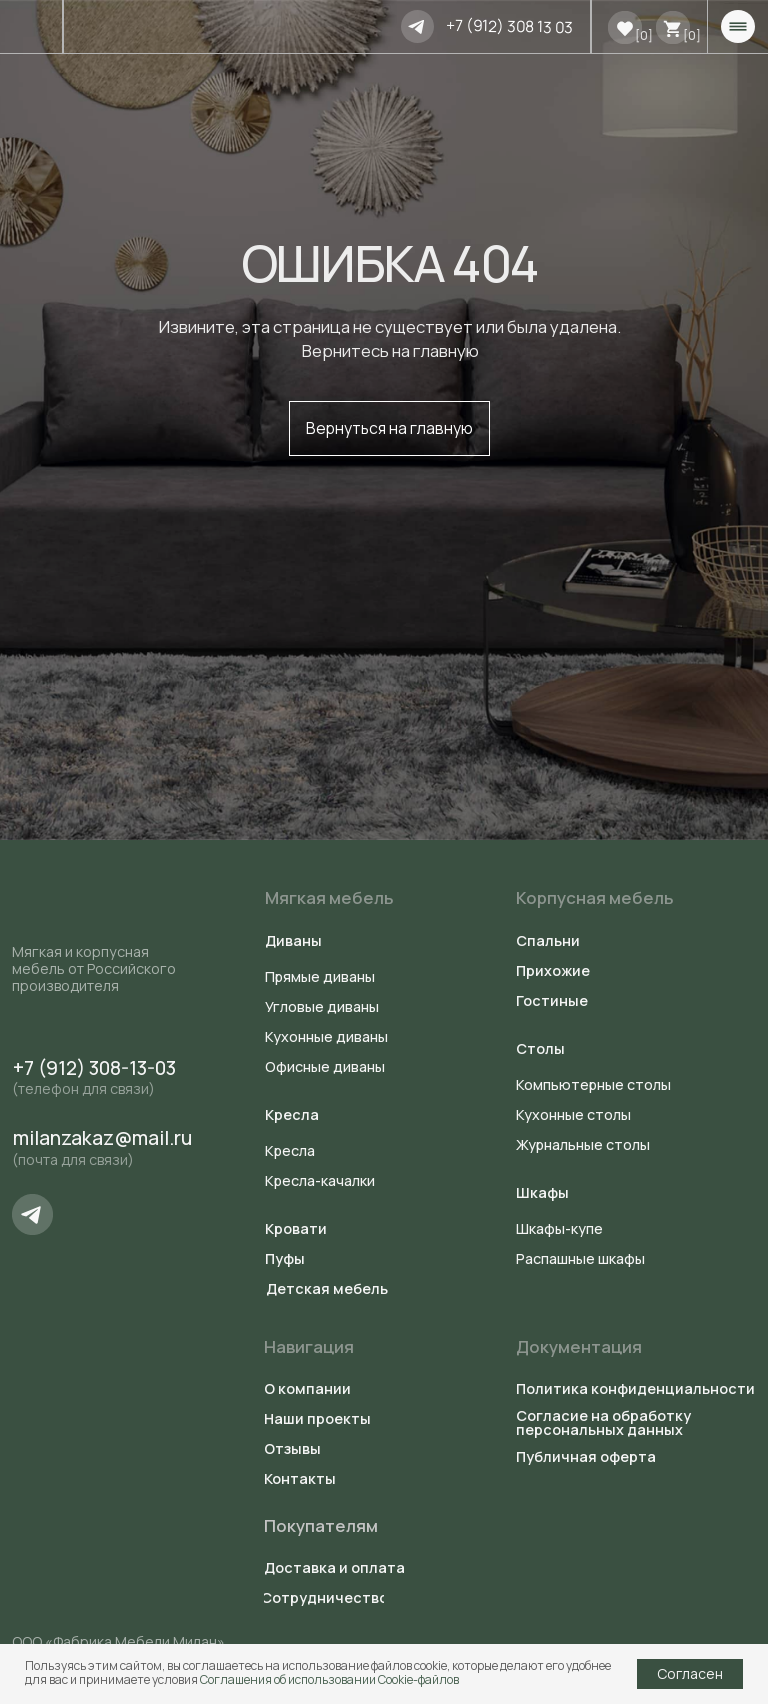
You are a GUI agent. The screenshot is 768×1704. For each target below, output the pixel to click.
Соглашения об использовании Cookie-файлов (329, 1679)
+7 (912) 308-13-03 (94, 1068)
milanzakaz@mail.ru (102, 1138)
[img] (418, 27)
